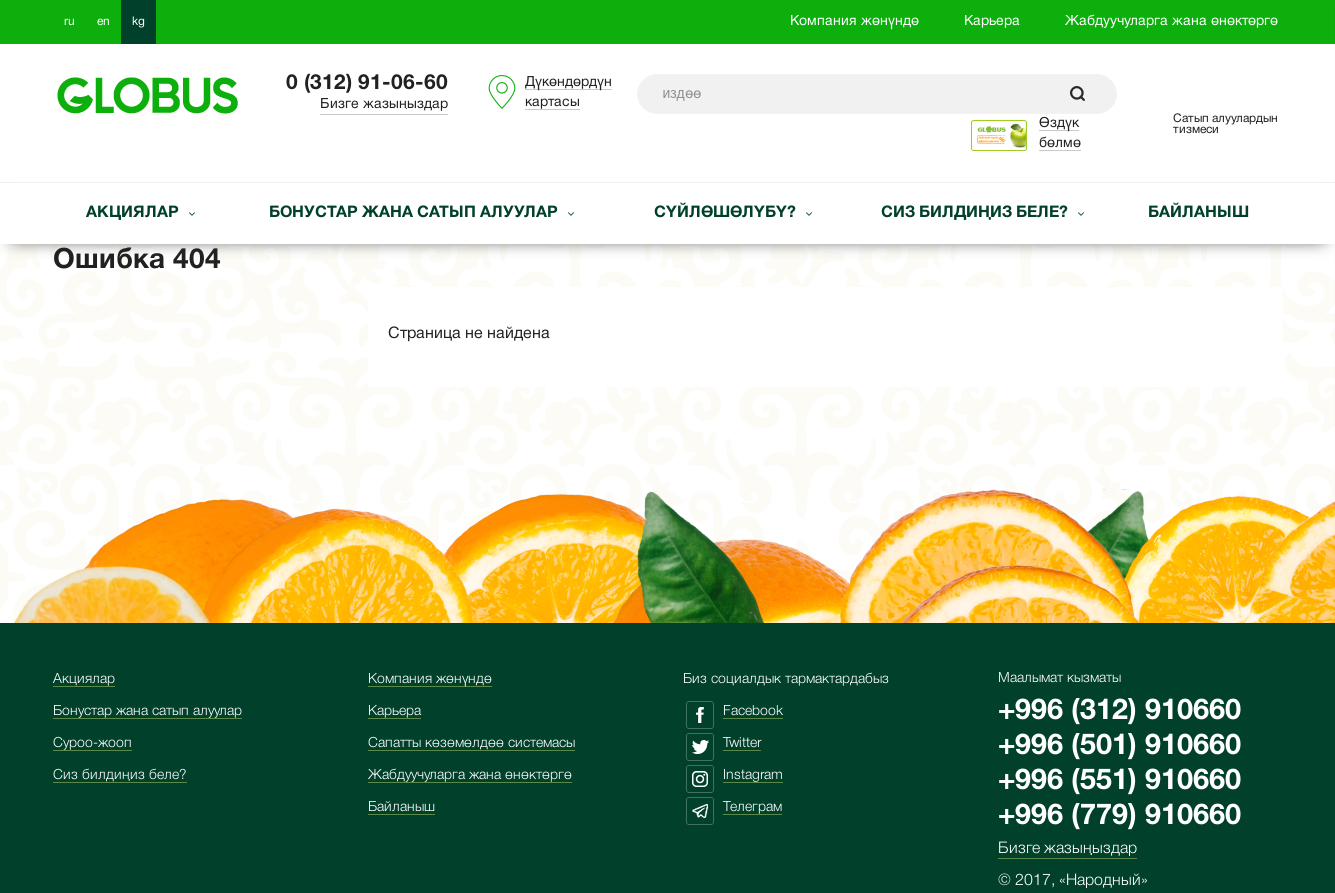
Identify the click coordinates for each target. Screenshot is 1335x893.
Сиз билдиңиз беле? (976, 213)
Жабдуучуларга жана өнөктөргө (1171, 21)
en (103, 21)
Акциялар (134, 213)
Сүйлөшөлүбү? (727, 213)
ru (69, 21)
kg (138, 21)
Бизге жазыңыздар (384, 104)
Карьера (992, 21)
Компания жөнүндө (854, 21)
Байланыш (1198, 213)
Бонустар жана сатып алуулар (415, 213)
